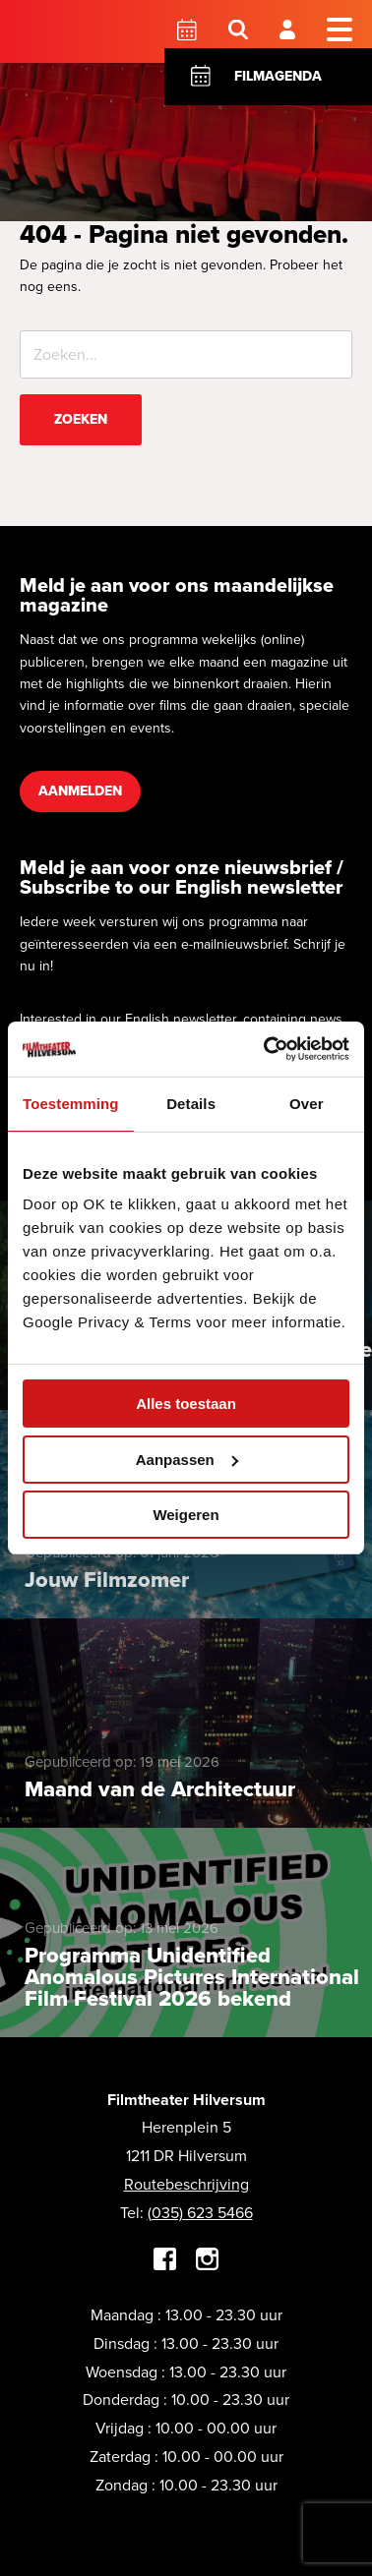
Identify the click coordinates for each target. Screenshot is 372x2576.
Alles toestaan (186, 1403)
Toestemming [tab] (71, 1103)
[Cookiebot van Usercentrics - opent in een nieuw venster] (265, 1049)
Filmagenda (278, 76)
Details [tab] (191, 1103)
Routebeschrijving (186, 2184)
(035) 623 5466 (200, 2212)
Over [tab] (306, 1103)
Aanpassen (187, 1459)
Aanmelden (80, 791)
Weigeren (185, 1514)
